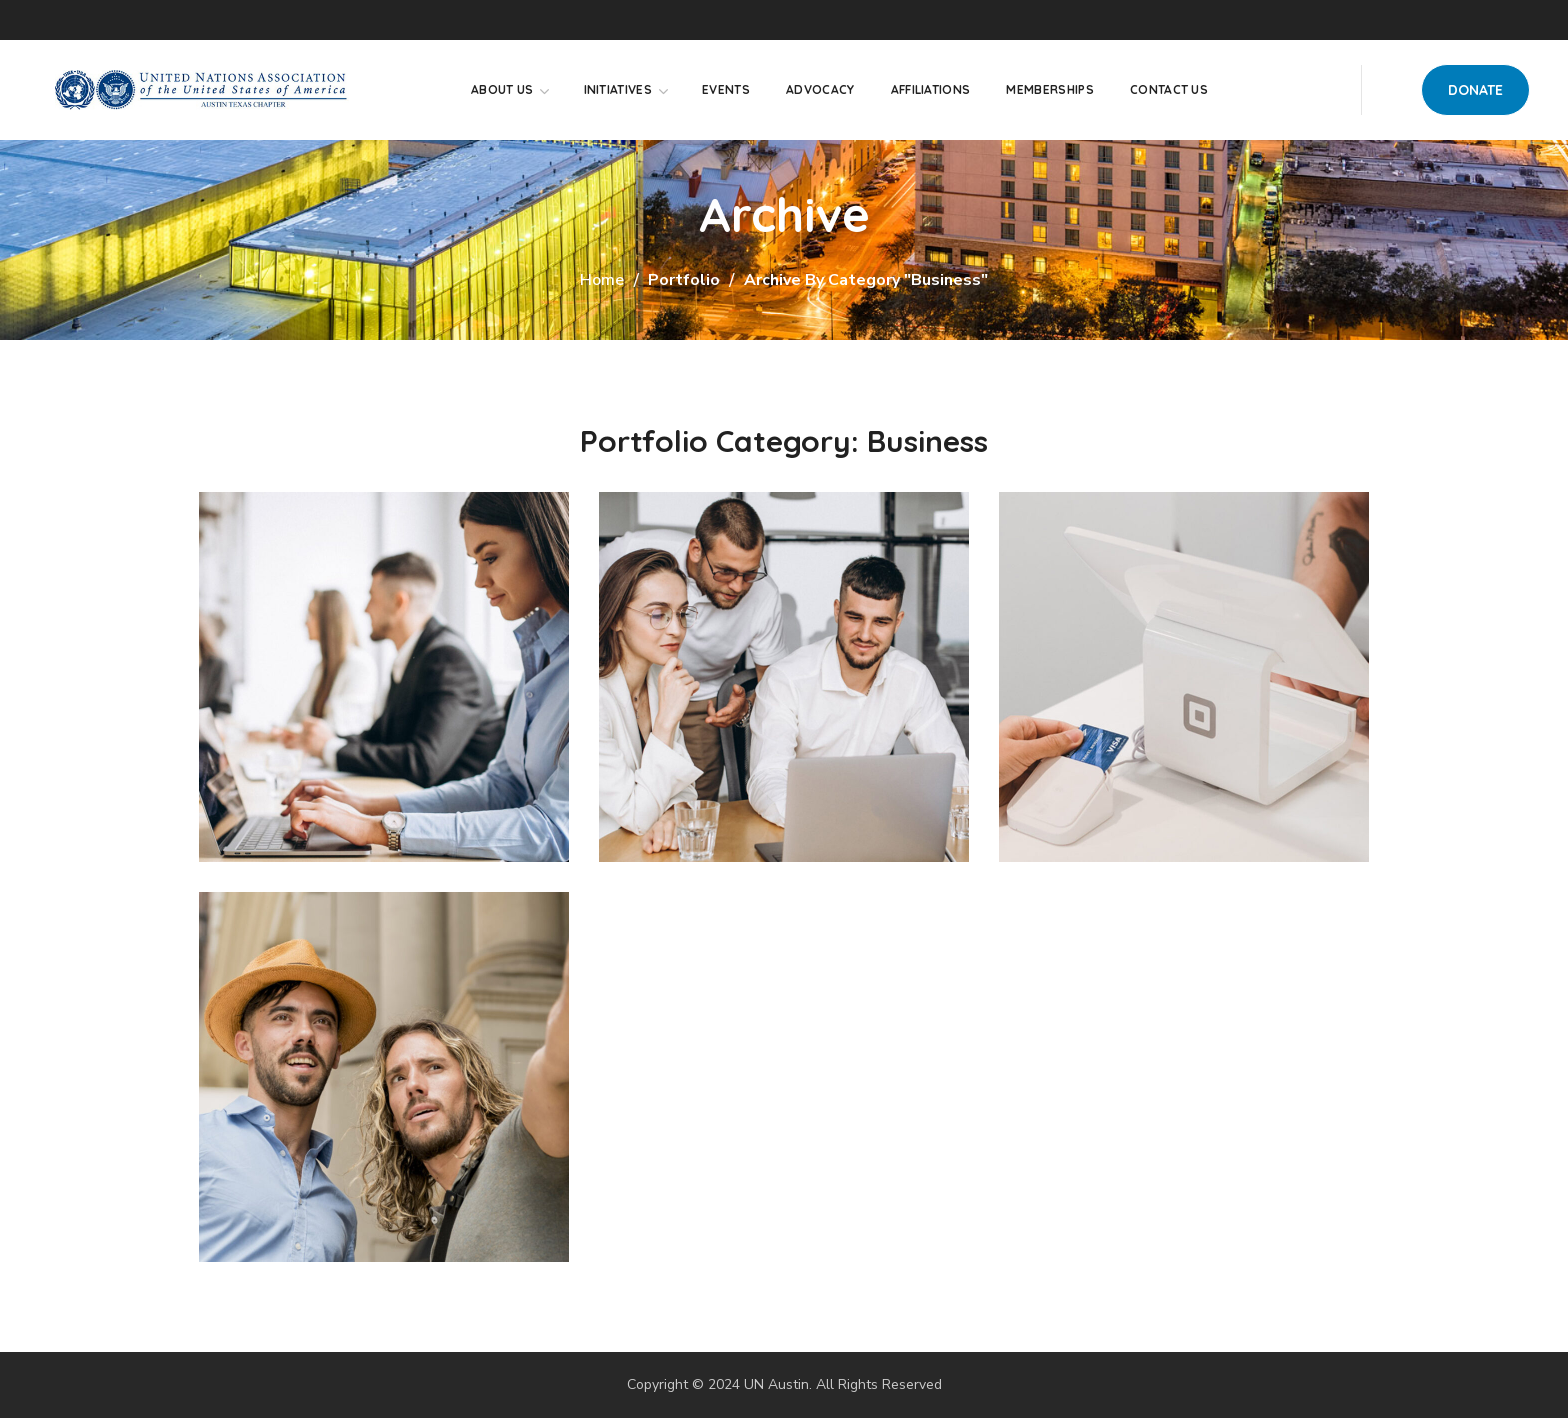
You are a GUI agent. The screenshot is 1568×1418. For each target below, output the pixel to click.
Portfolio (684, 280)
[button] (1475, 90)
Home (602, 280)
